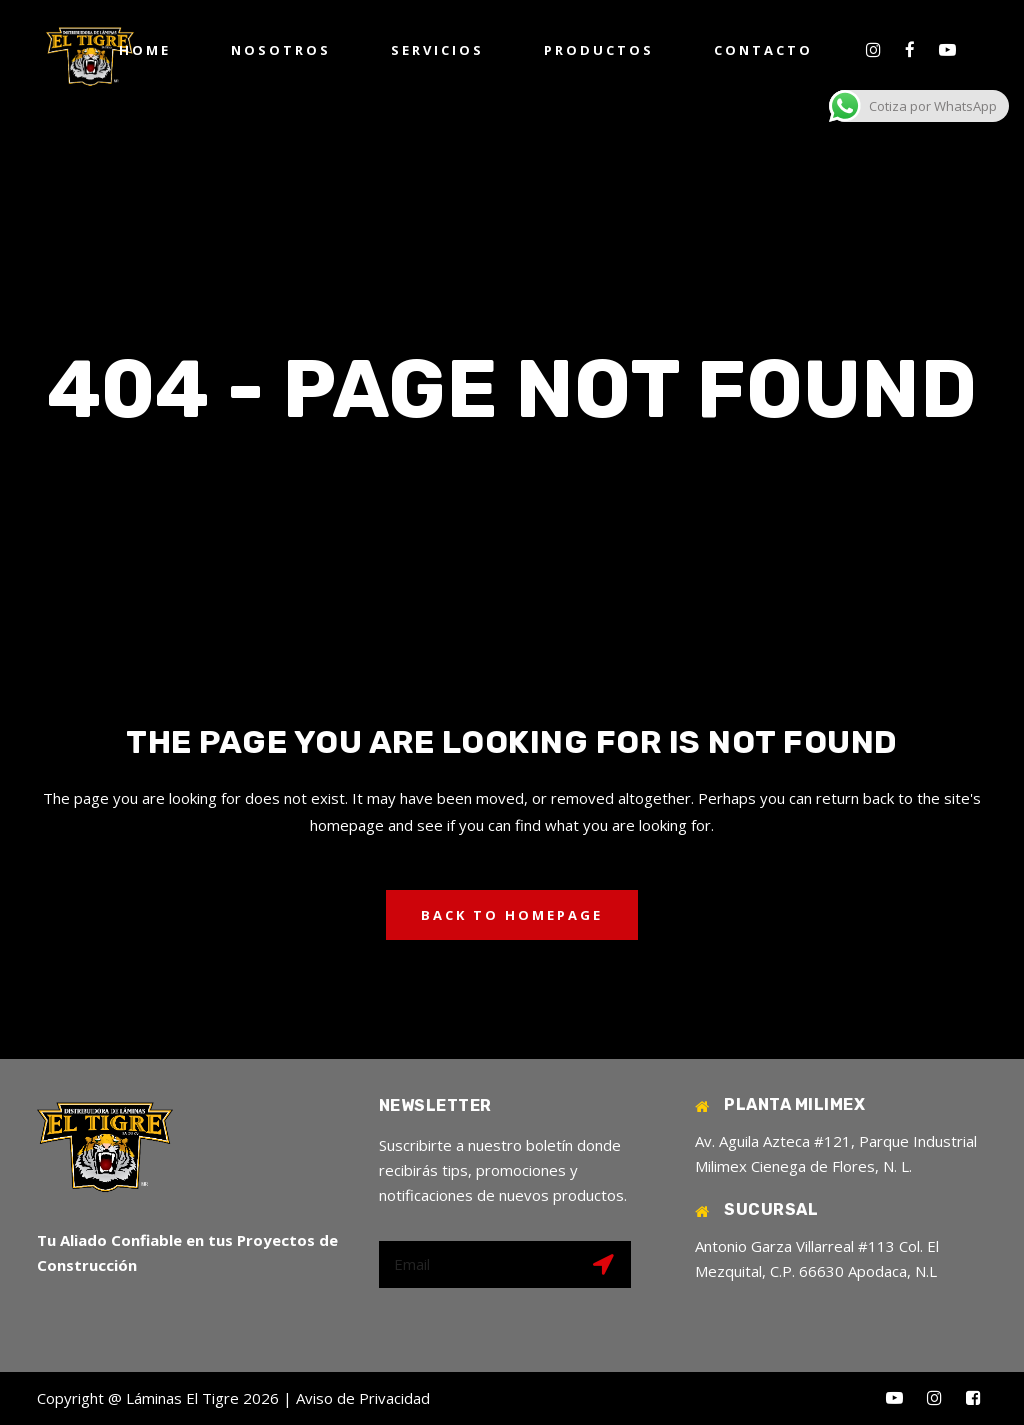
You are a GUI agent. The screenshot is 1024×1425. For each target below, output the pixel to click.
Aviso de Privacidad (363, 1398)
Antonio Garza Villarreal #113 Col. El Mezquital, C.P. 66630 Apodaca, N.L (817, 1258)
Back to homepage (512, 915)
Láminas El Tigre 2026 (202, 1398)
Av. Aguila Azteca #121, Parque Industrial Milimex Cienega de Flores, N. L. (836, 1153)
